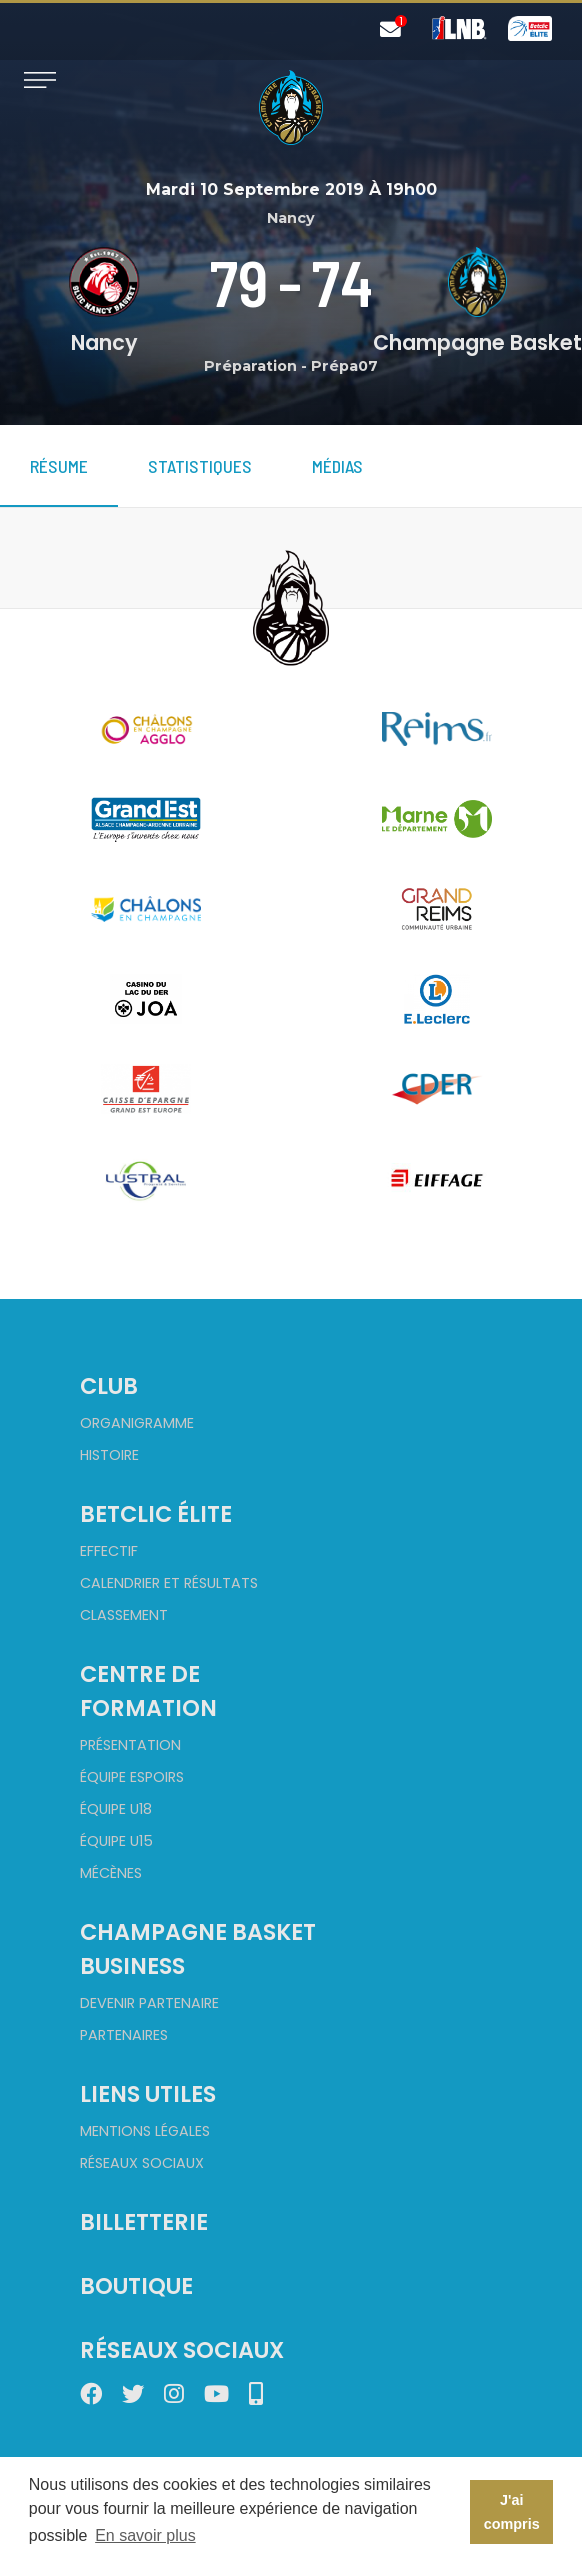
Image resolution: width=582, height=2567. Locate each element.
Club (109, 1386)
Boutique (136, 2286)
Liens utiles (148, 2094)
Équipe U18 (116, 1809)
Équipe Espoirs (132, 1777)
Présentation (130, 1745)
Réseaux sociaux (142, 2163)
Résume (59, 466)
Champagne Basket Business (198, 1949)
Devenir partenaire (149, 2003)
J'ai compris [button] (512, 2512)
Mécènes (111, 1873)
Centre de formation (148, 1691)
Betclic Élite (156, 1514)
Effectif (109, 1551)
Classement (124, 1615)
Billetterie (144, 2222)
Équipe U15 (116, 1841)
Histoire (109, 1455)
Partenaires (124, 2035)
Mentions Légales (145, 2131)
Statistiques (200, 466)
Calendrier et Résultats (169, 1583)
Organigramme (137, 1423)
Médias (337, 466)
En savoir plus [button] (145, 2535)
